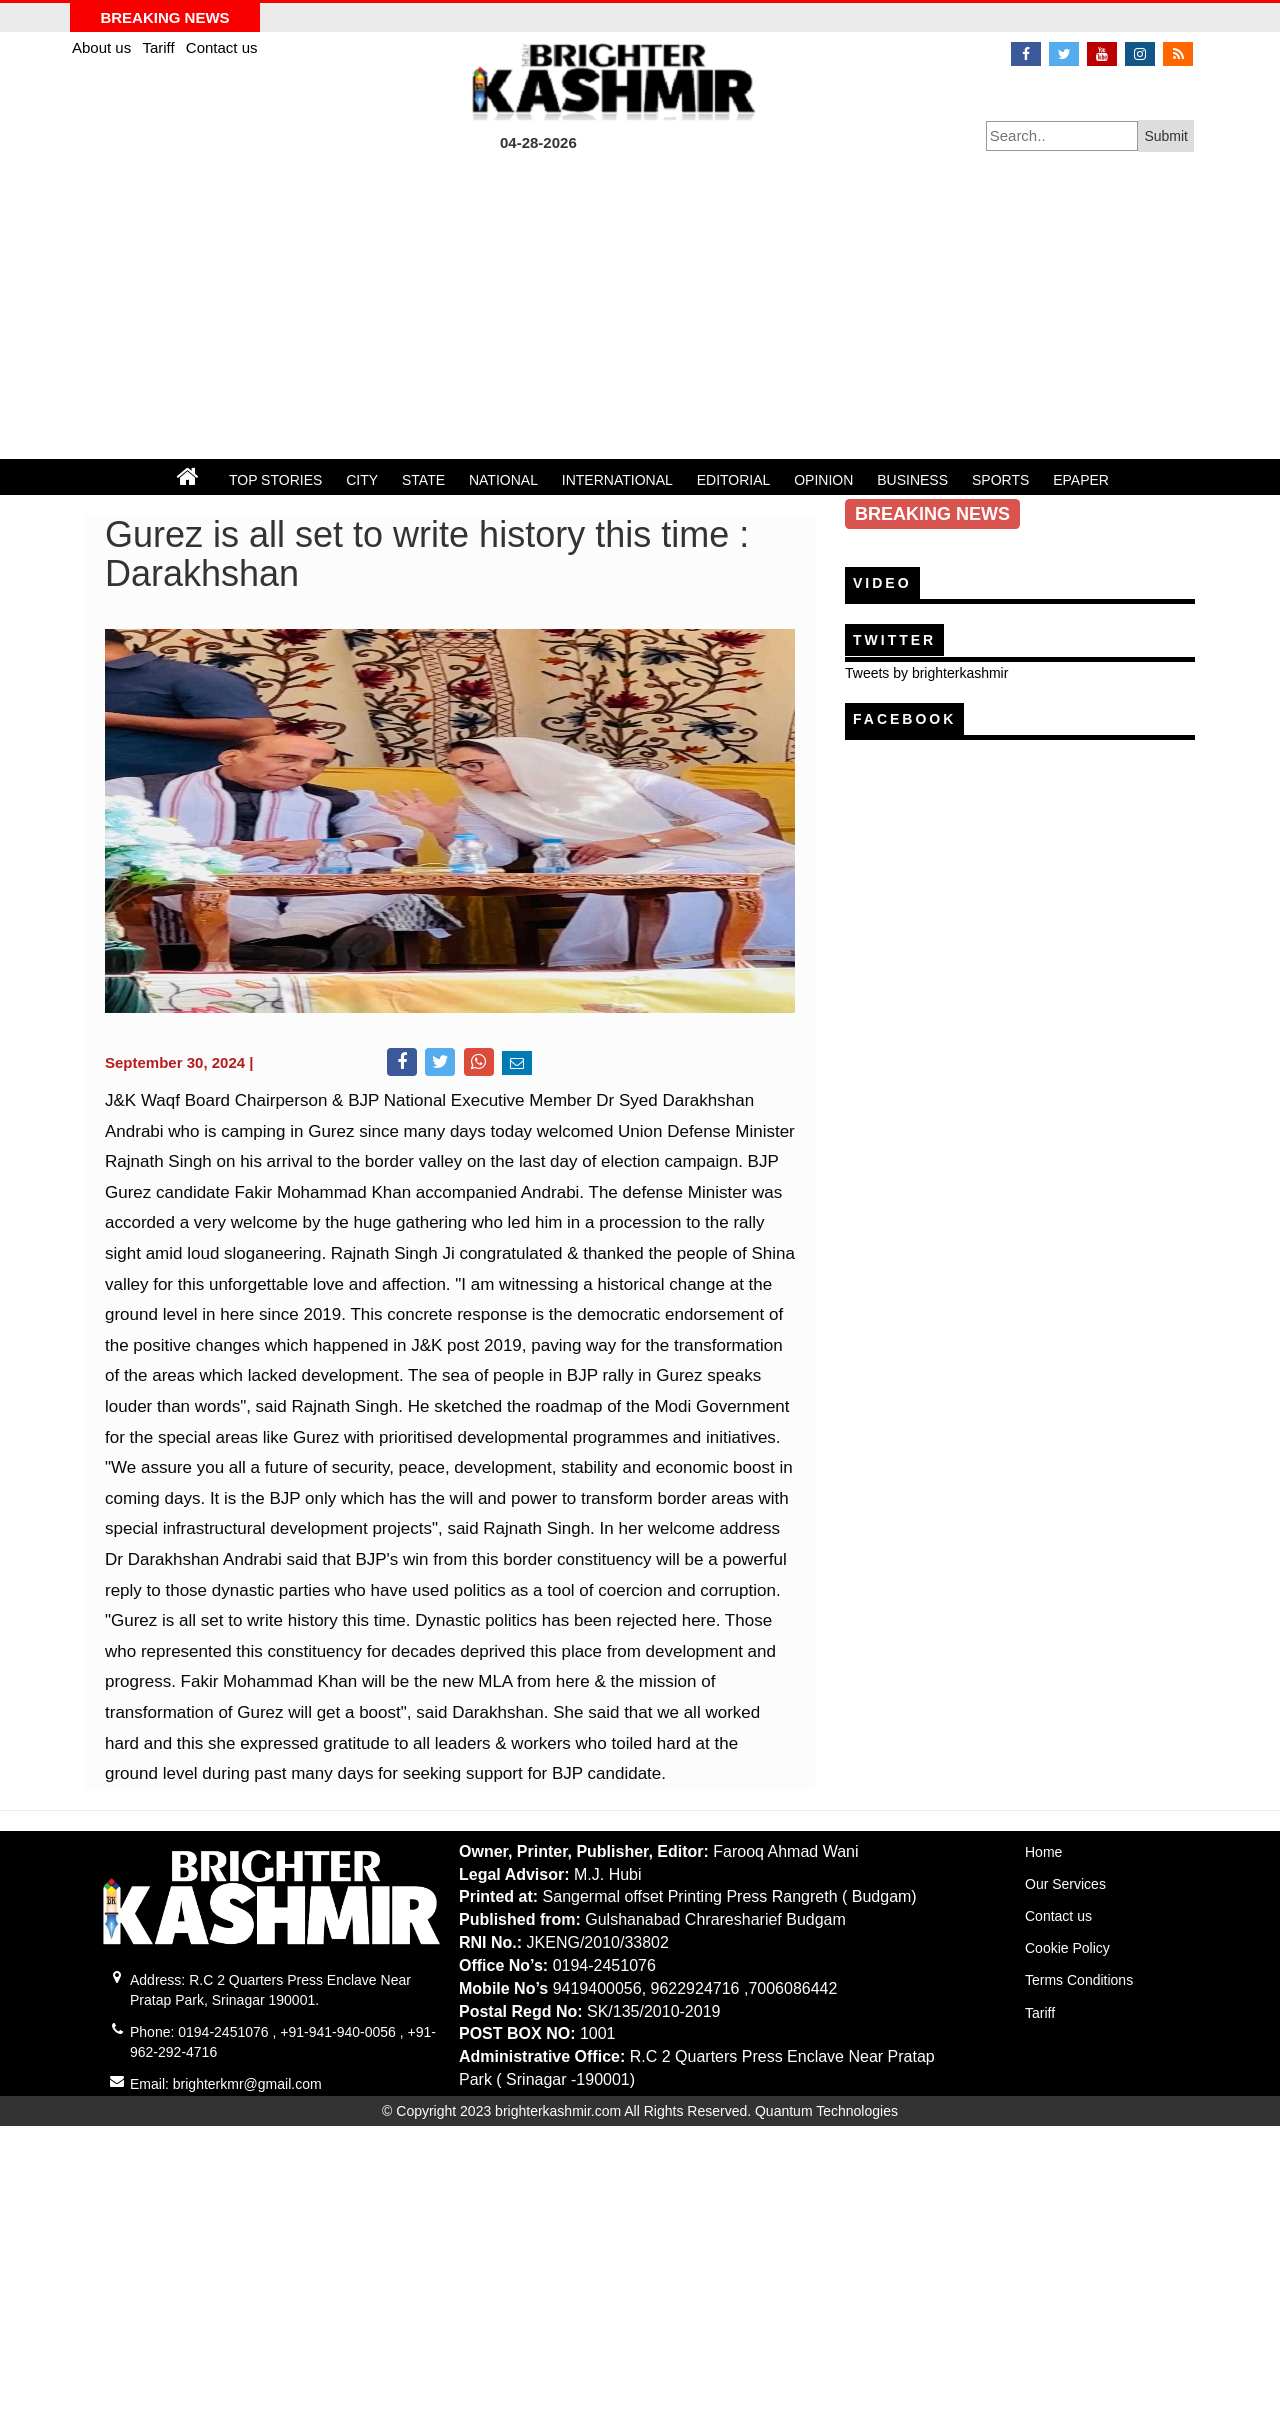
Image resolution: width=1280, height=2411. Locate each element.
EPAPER (1081, 480)
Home (1043, 1852)
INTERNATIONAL (617, 480)
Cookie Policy (1067, 1948)
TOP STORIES (275, 480)
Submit (1166, 136)
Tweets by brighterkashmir (926, 673)
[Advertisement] (640, 309)
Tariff (160, 47)
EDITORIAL (734, 480)
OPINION (823, 480)
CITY (362, 480)
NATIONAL (503, 480)
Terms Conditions (1079, 1980)
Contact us (222, 47)
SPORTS (1000, 480)
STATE (423, 480)
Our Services (1065, 1884)
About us (103, 47)
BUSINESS (912, 480)
